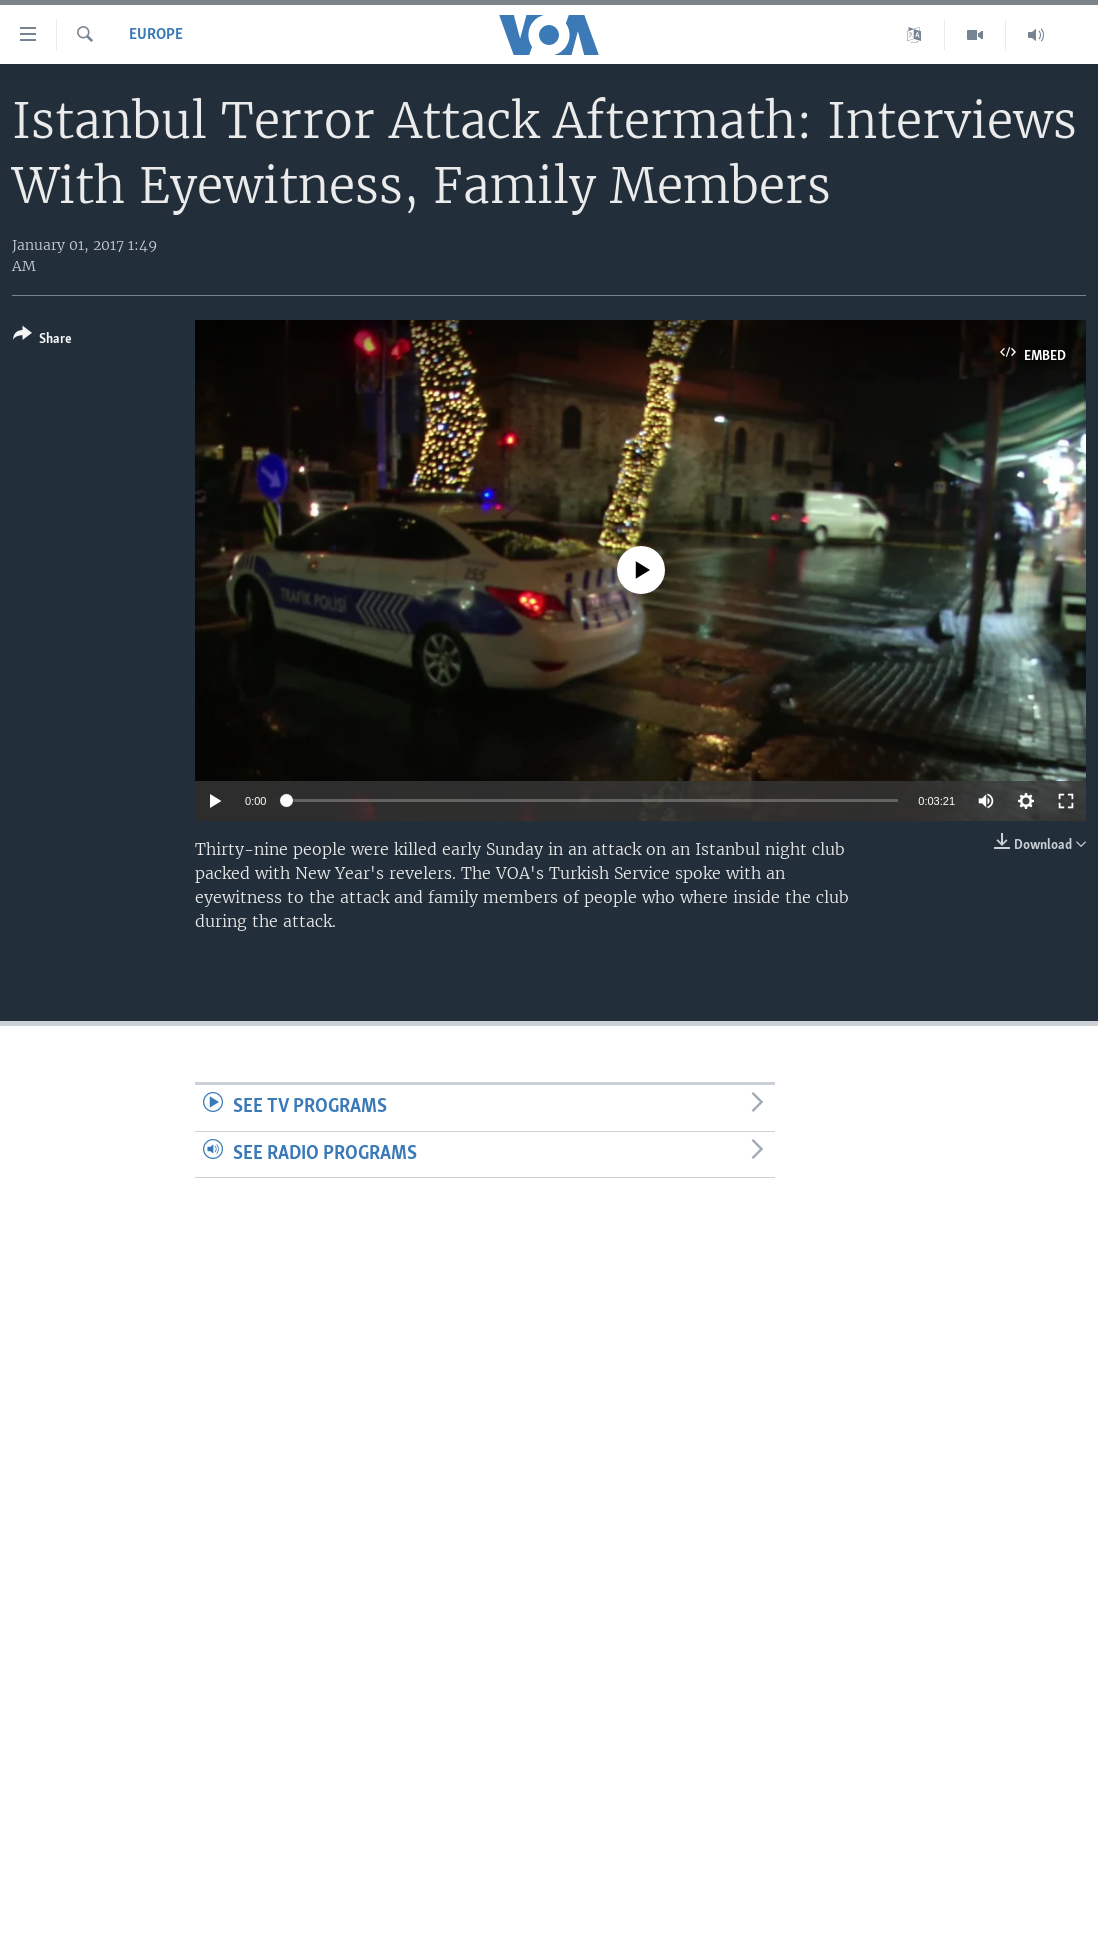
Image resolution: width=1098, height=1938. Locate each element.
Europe (156, 35)
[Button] (42, 340)
